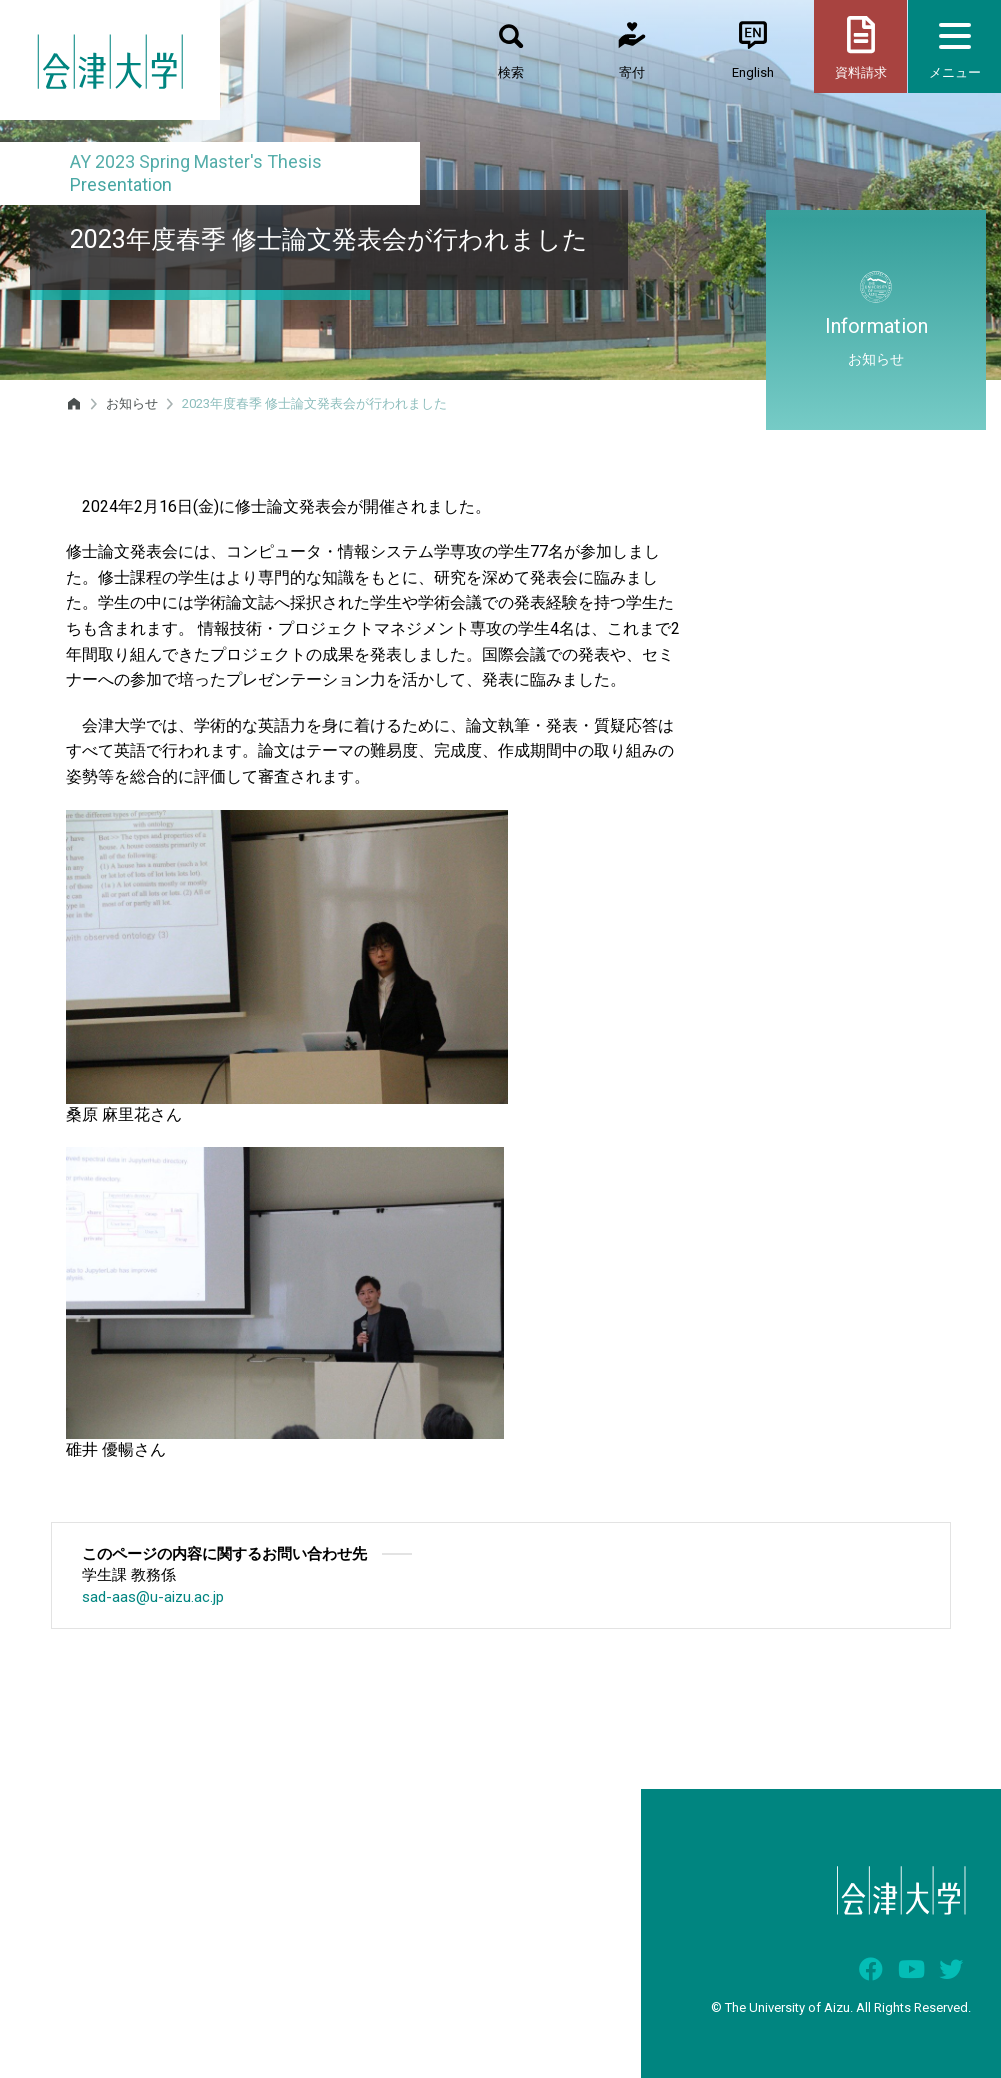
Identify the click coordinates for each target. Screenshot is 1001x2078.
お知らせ (132, 403)
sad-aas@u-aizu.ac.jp (153, 1597)
